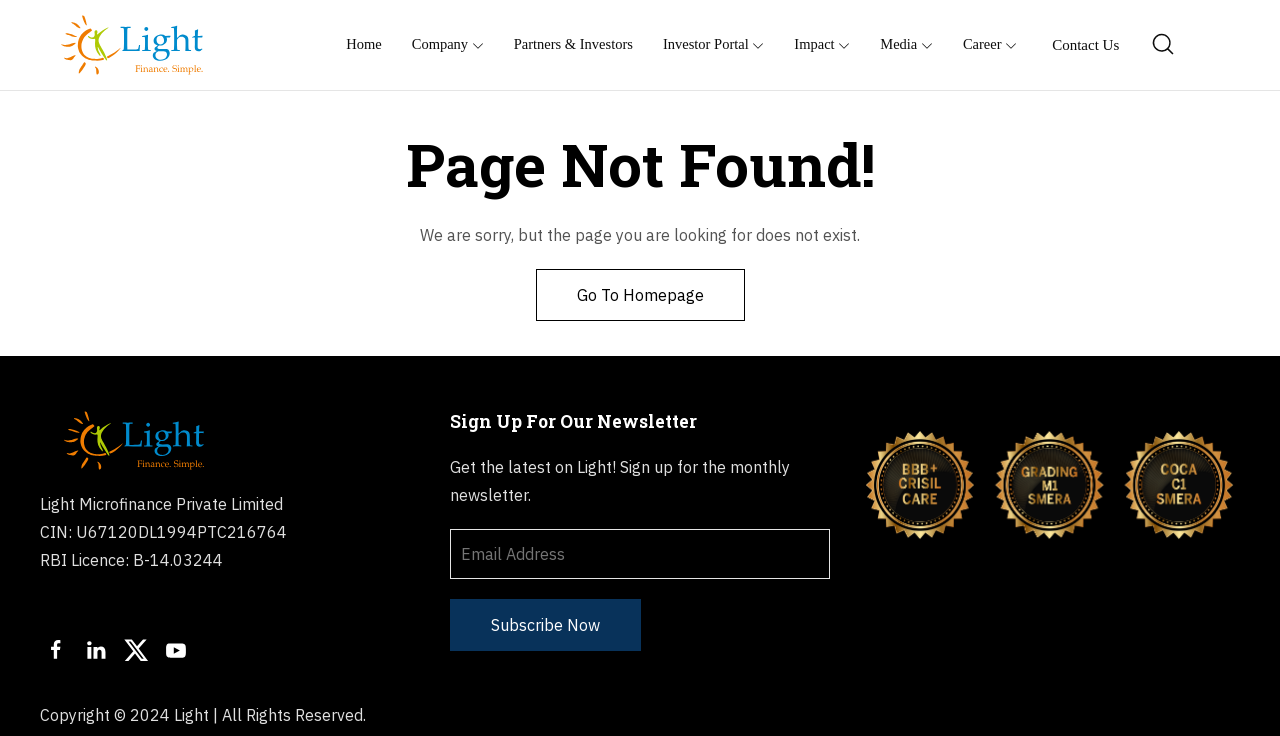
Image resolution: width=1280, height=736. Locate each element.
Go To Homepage (640, 295)
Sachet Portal (1064, 715)
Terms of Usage (710, 715)
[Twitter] (136, 650)
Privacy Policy (841, 715)
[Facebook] (56, 650)
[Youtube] (176, 650)
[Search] (1164, 45)
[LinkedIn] (96, 650)
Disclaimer (953, 715)
